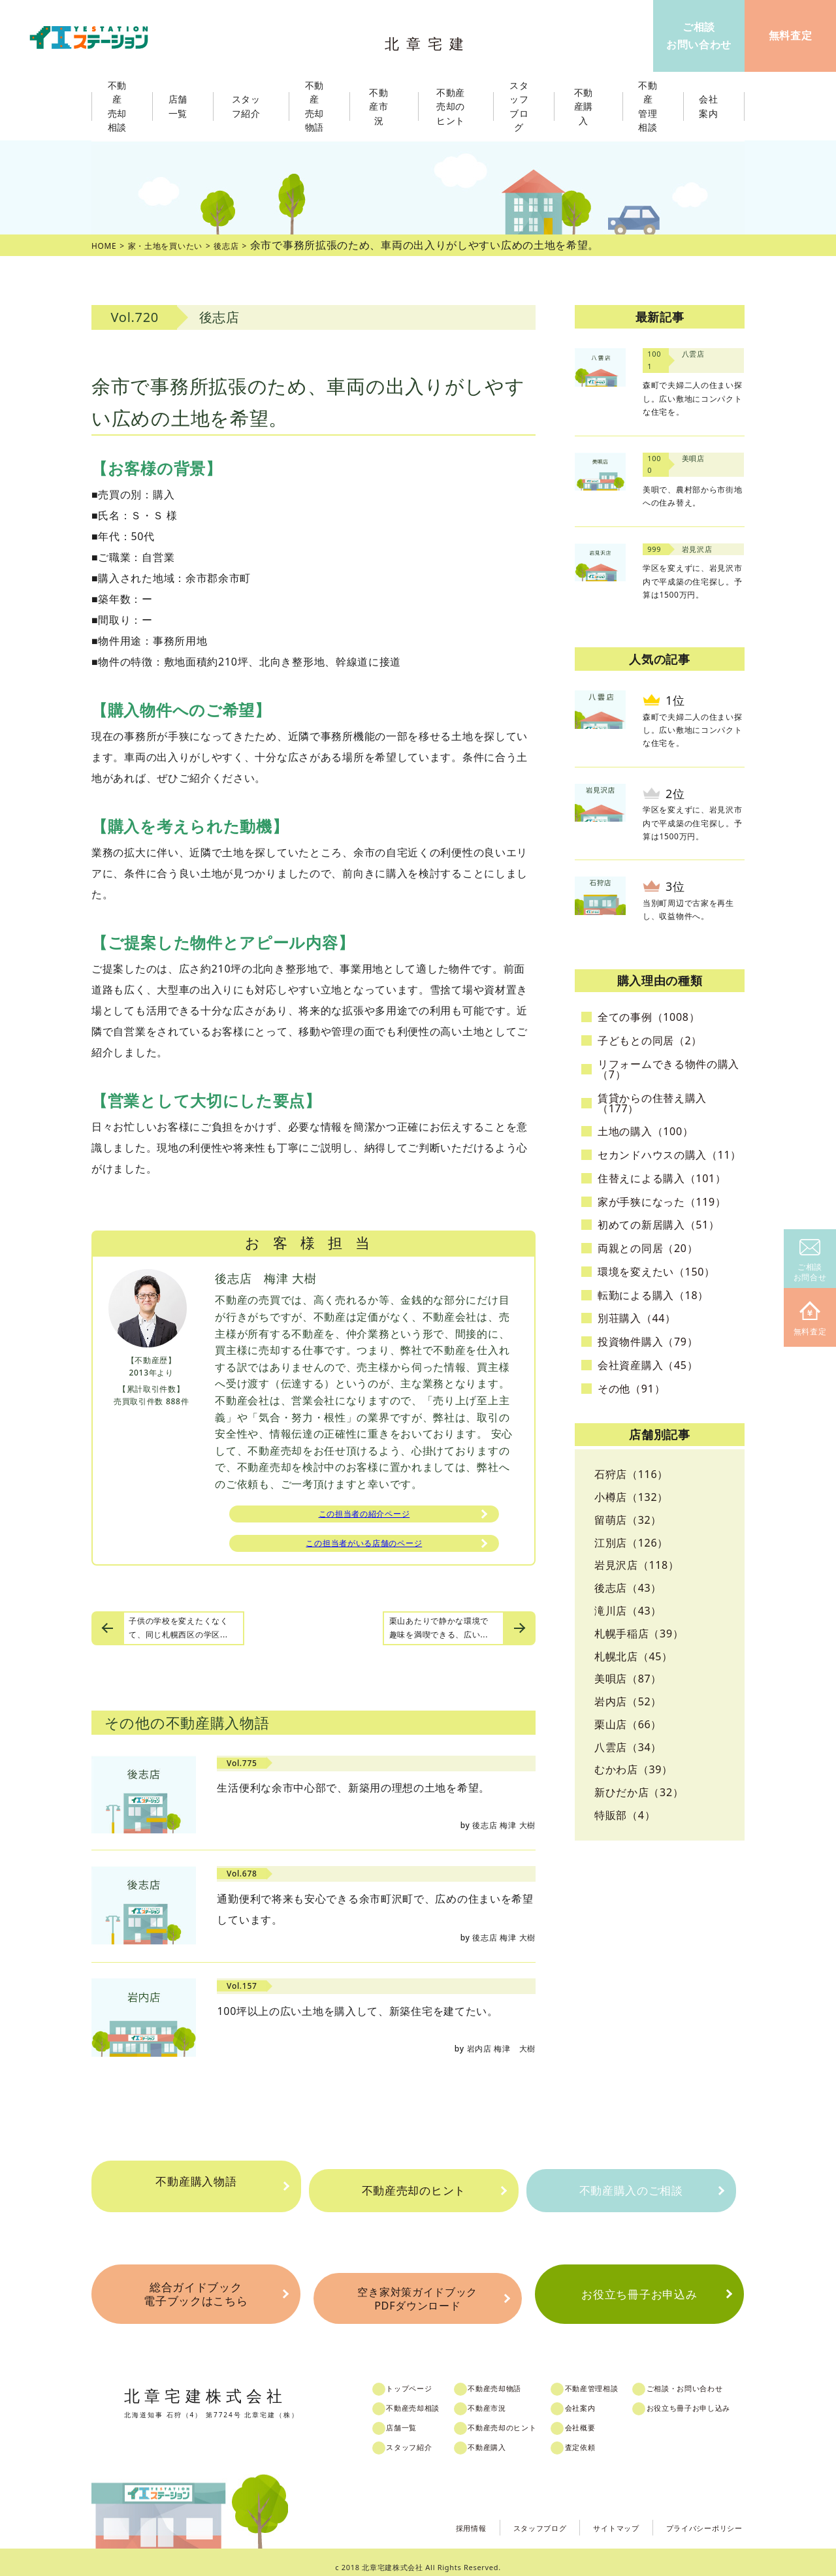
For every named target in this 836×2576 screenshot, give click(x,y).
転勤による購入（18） (653, 1295)
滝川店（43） (628, 1610)
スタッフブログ (502, 2517)
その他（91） (631, 1388)
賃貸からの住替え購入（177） (652, 1103)
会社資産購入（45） (648, 1365)
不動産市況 (384, 106)
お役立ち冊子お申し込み (718, 2399)
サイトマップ (590, 2517)
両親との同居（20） (648, 1248)
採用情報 (422, 2517)
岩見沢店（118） (636, 1565)
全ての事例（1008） (648, 1017)
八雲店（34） (628, 1747)
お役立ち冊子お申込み (639, 2291)
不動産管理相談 (615, 2379)
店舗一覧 (413, 2418)
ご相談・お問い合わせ (714, 2379)
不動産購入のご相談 (630, 2191)
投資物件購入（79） (648, 1341)
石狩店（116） (631, 1474)
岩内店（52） (628, 1701)
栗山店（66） (628, 1724)
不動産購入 (503, 2438)
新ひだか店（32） (639, 1792)
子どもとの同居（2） (650, 1040)
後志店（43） (628, 1588)
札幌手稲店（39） (639, 1633)
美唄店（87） (628, 1678)
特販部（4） (624, 1815)
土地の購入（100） (645, 1131)
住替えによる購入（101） (662, 1178)
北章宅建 (430, 39)
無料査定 (810, 1319)
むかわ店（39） (633, 1769)
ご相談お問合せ (810, 1261)
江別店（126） (631, 1543)
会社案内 (602, 2399)
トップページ (422, 2379)
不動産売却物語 (512, 2379)
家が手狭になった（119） (662, 1202)
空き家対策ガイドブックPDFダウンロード (417, 2293)
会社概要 (602, 2418)
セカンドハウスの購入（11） (669, 1155)
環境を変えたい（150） (656, 1271)
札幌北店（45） (633, 1656)
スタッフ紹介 (422, 2438)
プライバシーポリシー (695, 2517)
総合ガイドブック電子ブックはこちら (195, 2292)
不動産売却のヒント (413, 2191)
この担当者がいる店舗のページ (363, 1550)
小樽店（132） (631, 1497)
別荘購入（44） (637, 1318)
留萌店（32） (628, 1520)
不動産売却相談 (426, 2399)
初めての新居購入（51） (659, 1224)
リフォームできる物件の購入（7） (668, 1069)
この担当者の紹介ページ (364, 1516)
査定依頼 (602, 2438)
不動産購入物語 (196, 2191)
